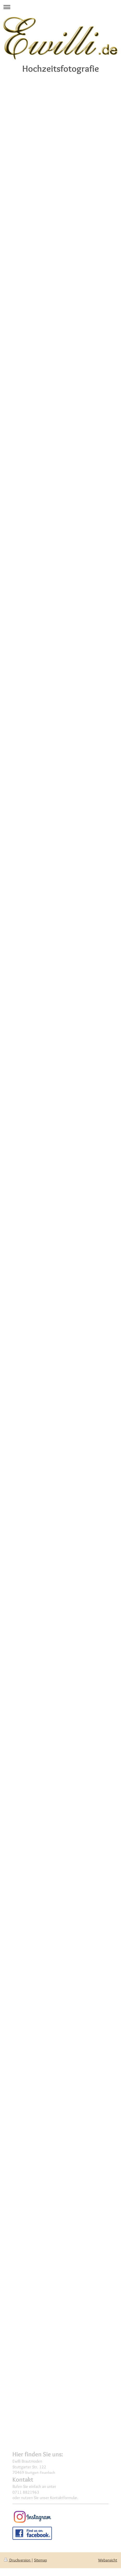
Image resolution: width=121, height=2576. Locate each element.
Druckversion (17, 2560)
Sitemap (40, 2560)
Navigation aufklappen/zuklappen (60, 7)
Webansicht (107, 2560)
